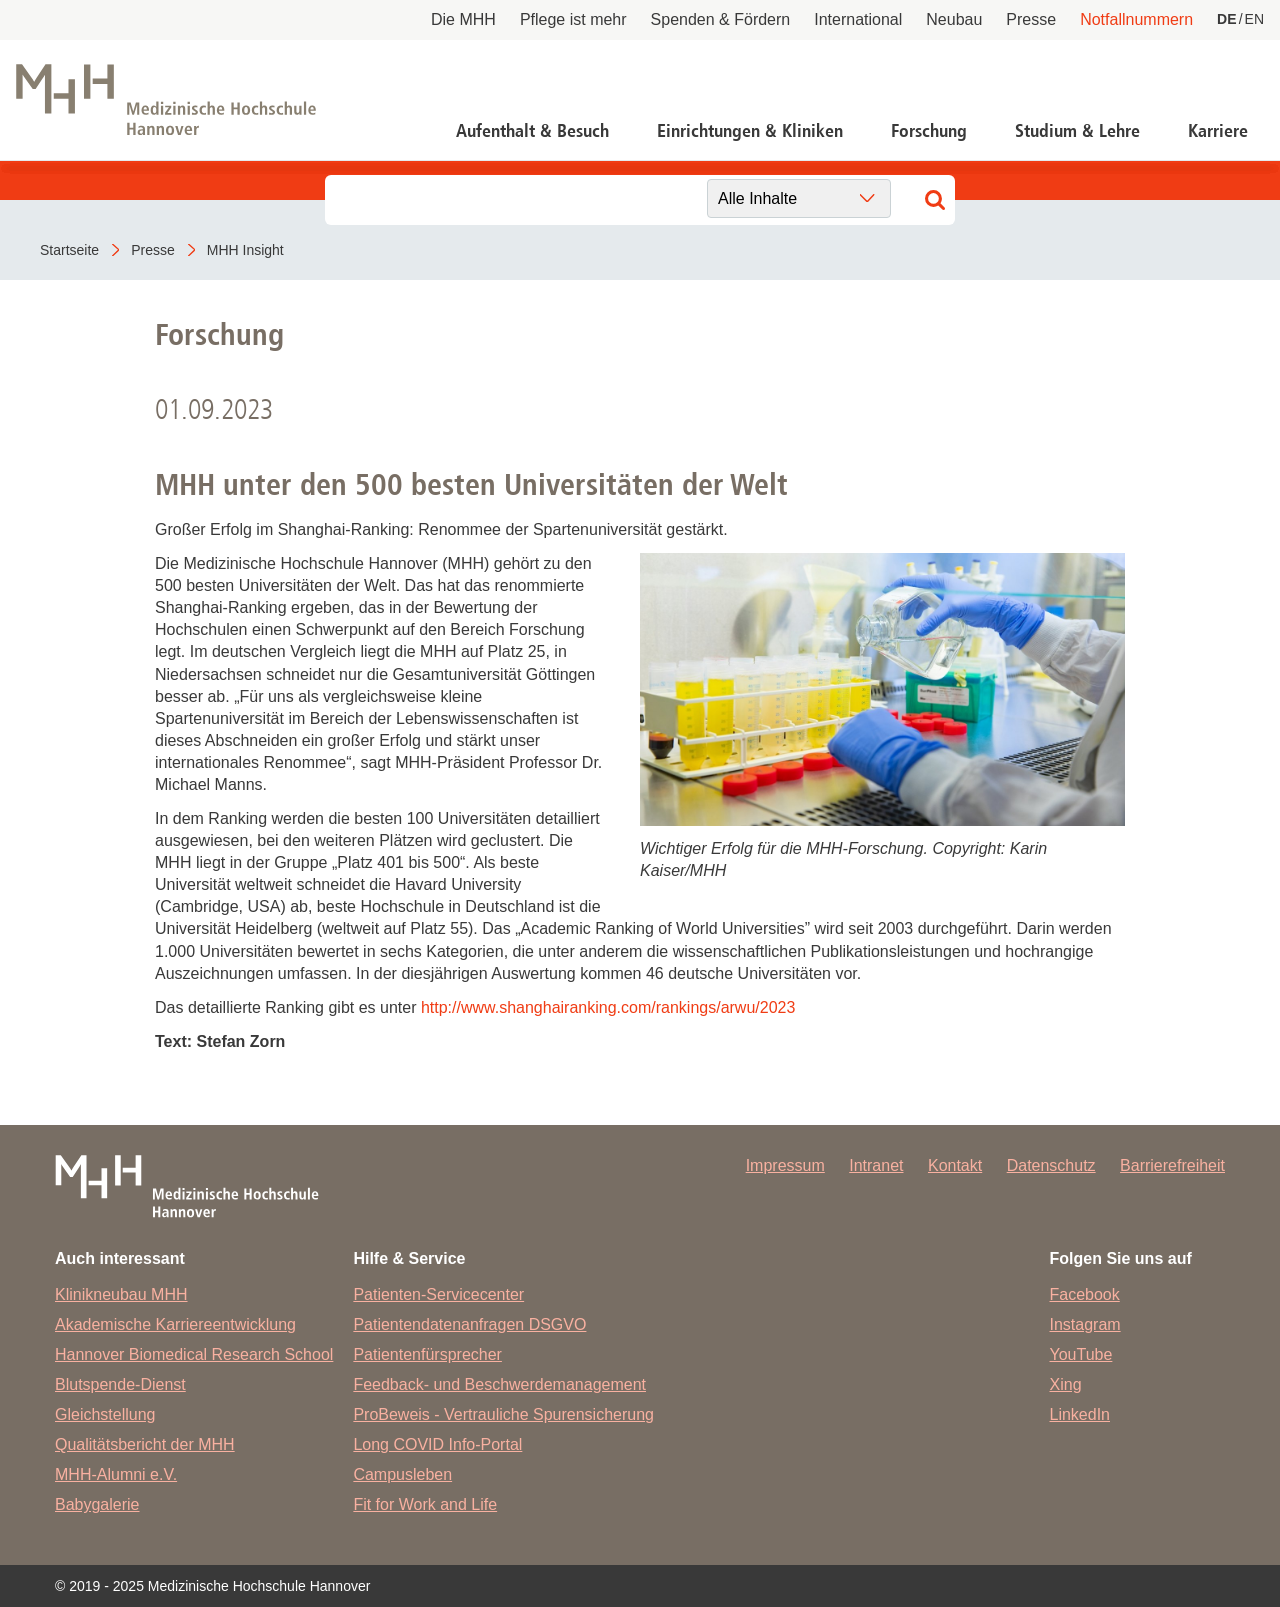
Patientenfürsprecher (427, 1354)
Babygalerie (97, 1504)
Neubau (954, 19)
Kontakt (955, 1165)
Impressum (785, 1165)
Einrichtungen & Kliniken (750, 131)
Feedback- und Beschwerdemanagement (499, 1384)
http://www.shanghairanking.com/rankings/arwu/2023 (608, 1007)
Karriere (1218, 131)
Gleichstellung (105, 1414)
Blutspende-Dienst (120, 1384)
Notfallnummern (1136, 19)
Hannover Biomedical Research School (194, 1354)
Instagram (1085, 1324)
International (858, 19)
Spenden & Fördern (721, 19)
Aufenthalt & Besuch (532, 131)
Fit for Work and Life (425, 1504)
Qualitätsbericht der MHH (145, 1444)
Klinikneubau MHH (121, 1294)
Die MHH (463, 19)
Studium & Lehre (1077, 131)
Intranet (876, 1165)
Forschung (929, 131)
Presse (1031, 19)
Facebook (1085, 1294)
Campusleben (402, 1474)
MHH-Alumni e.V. (116, 1474)
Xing (1066, 1384)
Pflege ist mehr (573, 19)
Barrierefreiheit (1172, 1165)
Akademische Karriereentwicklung (175, 1324)
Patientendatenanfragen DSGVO (469, 1324)
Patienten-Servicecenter (438, 1294)
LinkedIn (1080, 1414)
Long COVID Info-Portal (437, 1444)
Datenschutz (1051, 1165)
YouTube (1081, 1354)
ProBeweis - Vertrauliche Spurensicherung (503, 1414)
